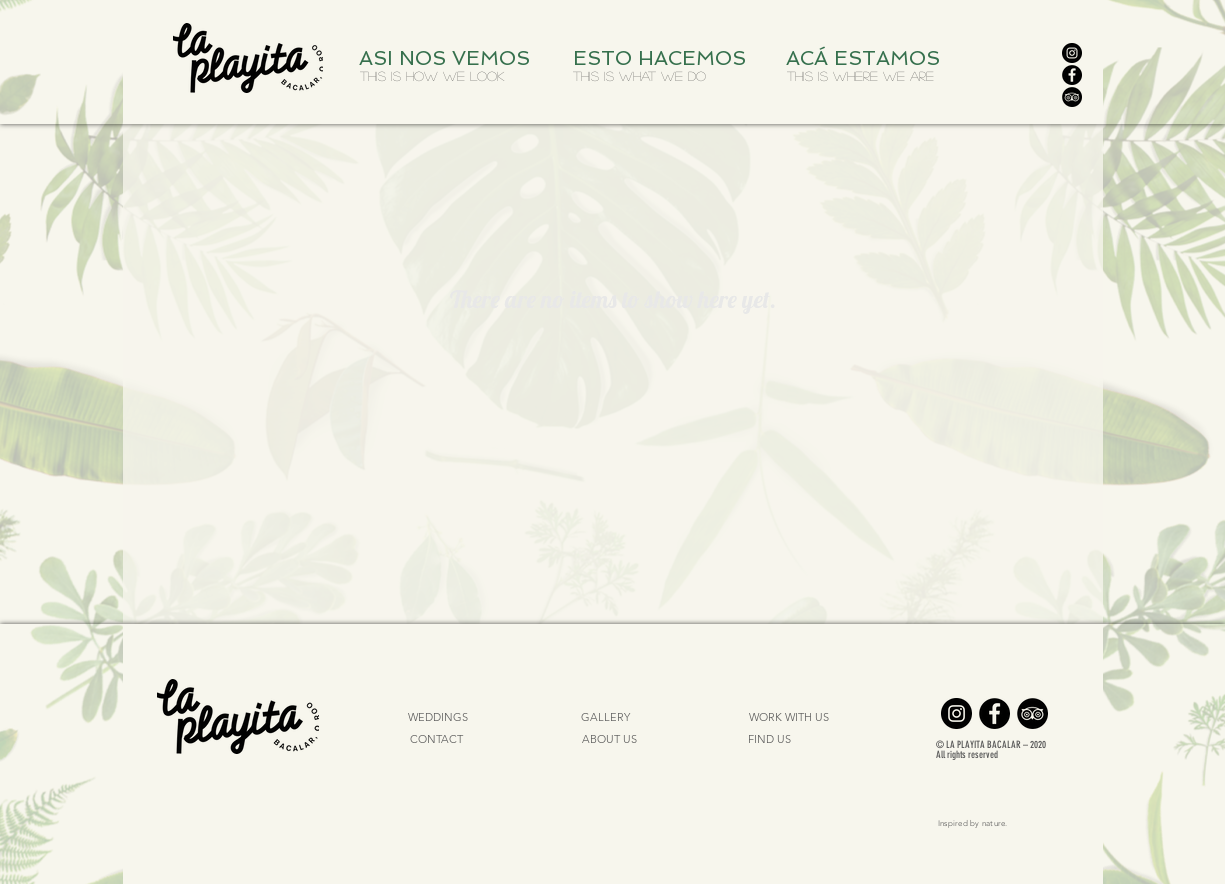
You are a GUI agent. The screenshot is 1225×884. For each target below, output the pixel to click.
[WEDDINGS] (438, 718)
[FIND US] (770, 740)
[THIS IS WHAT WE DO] (640, 76)
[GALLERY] (606, 718)
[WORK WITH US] (789, 718)
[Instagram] (1072, 53)
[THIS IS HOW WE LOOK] (432, 76)
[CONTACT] (436, 740)
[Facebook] (1072, 75)
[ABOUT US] (609, 740)
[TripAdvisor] (1072, 97)
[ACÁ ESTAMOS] (867, 58)
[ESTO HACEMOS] (663, 58)
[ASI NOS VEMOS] (449, 58)
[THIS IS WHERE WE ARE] (861, 76)
